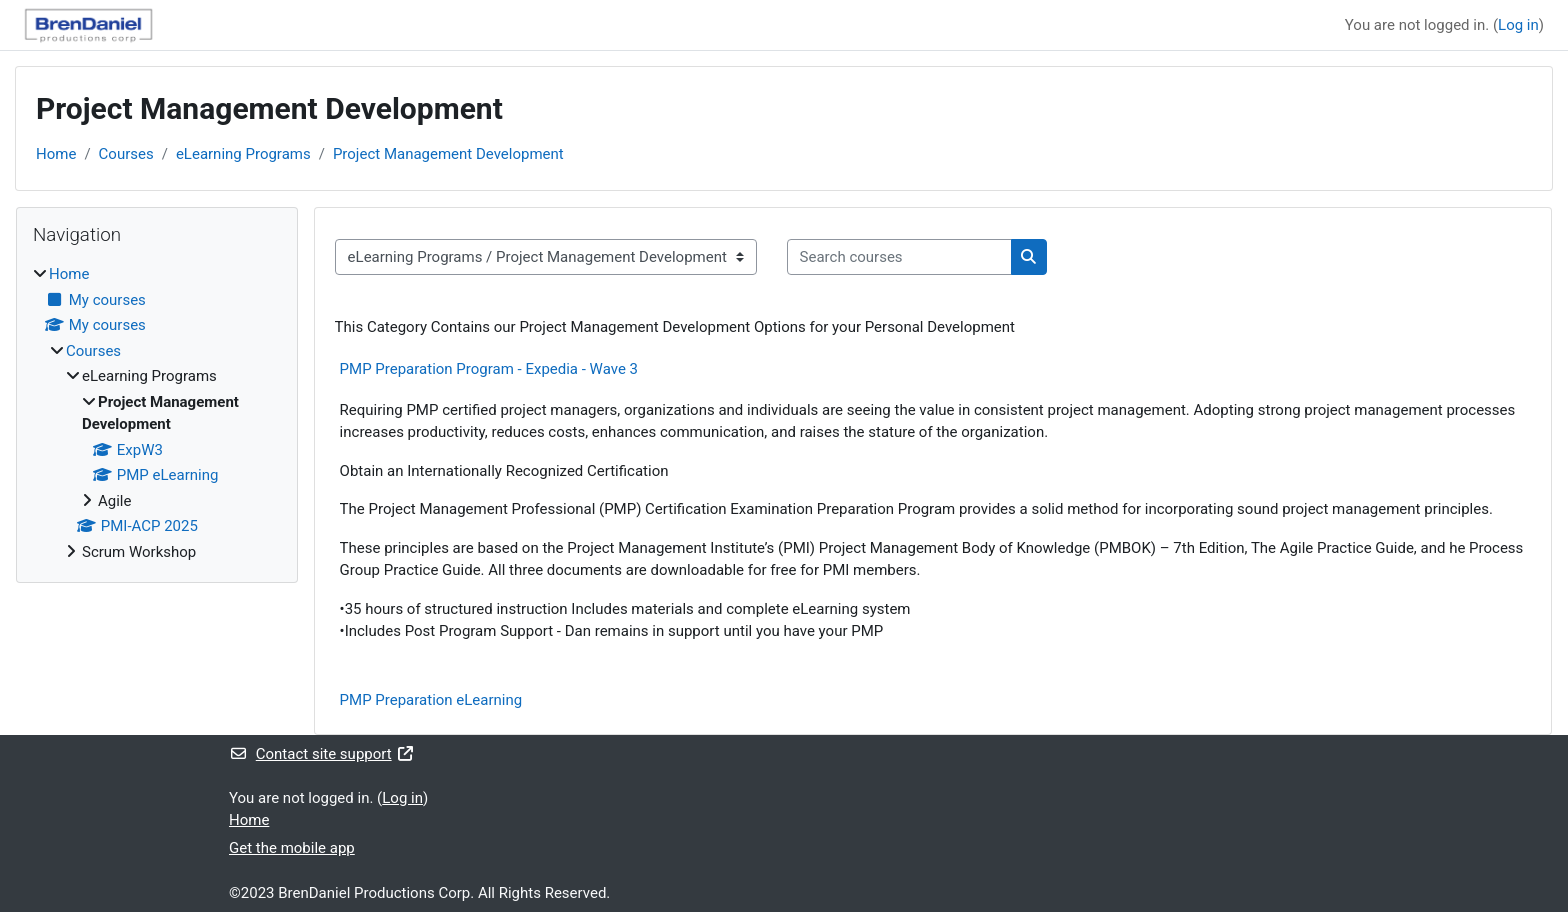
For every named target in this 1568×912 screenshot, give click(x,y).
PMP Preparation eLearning (431, 700)
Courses (126, 154)
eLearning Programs (243, 154)
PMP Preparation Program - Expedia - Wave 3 (489, 369)
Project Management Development (448, 154)
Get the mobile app (292, 848)
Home (56, 154)
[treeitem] (157, 413)
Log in (1518, 25)
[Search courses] (899, 257)
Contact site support (321, 754)
